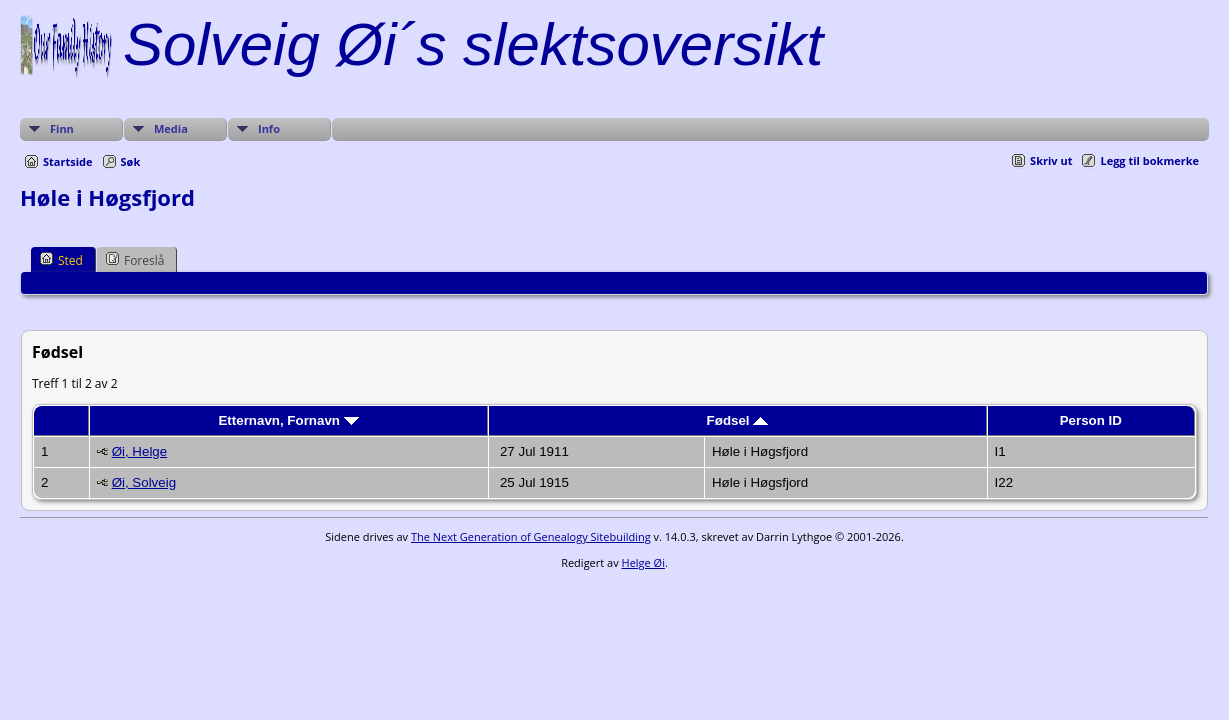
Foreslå (135, 260)
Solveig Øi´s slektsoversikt (473, 44)
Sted (61, 260)
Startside (68, 161)
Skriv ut (1051, 160)
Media (171, 128)
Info (269, 128)
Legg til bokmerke (1149, 160)
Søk (131, 161)
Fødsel (738, 420)
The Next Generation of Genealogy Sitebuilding (531, 536)
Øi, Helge (140, 451)
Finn (62, 128)
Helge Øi (643, 562)
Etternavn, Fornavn (288, 420)
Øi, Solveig (144, 482)
